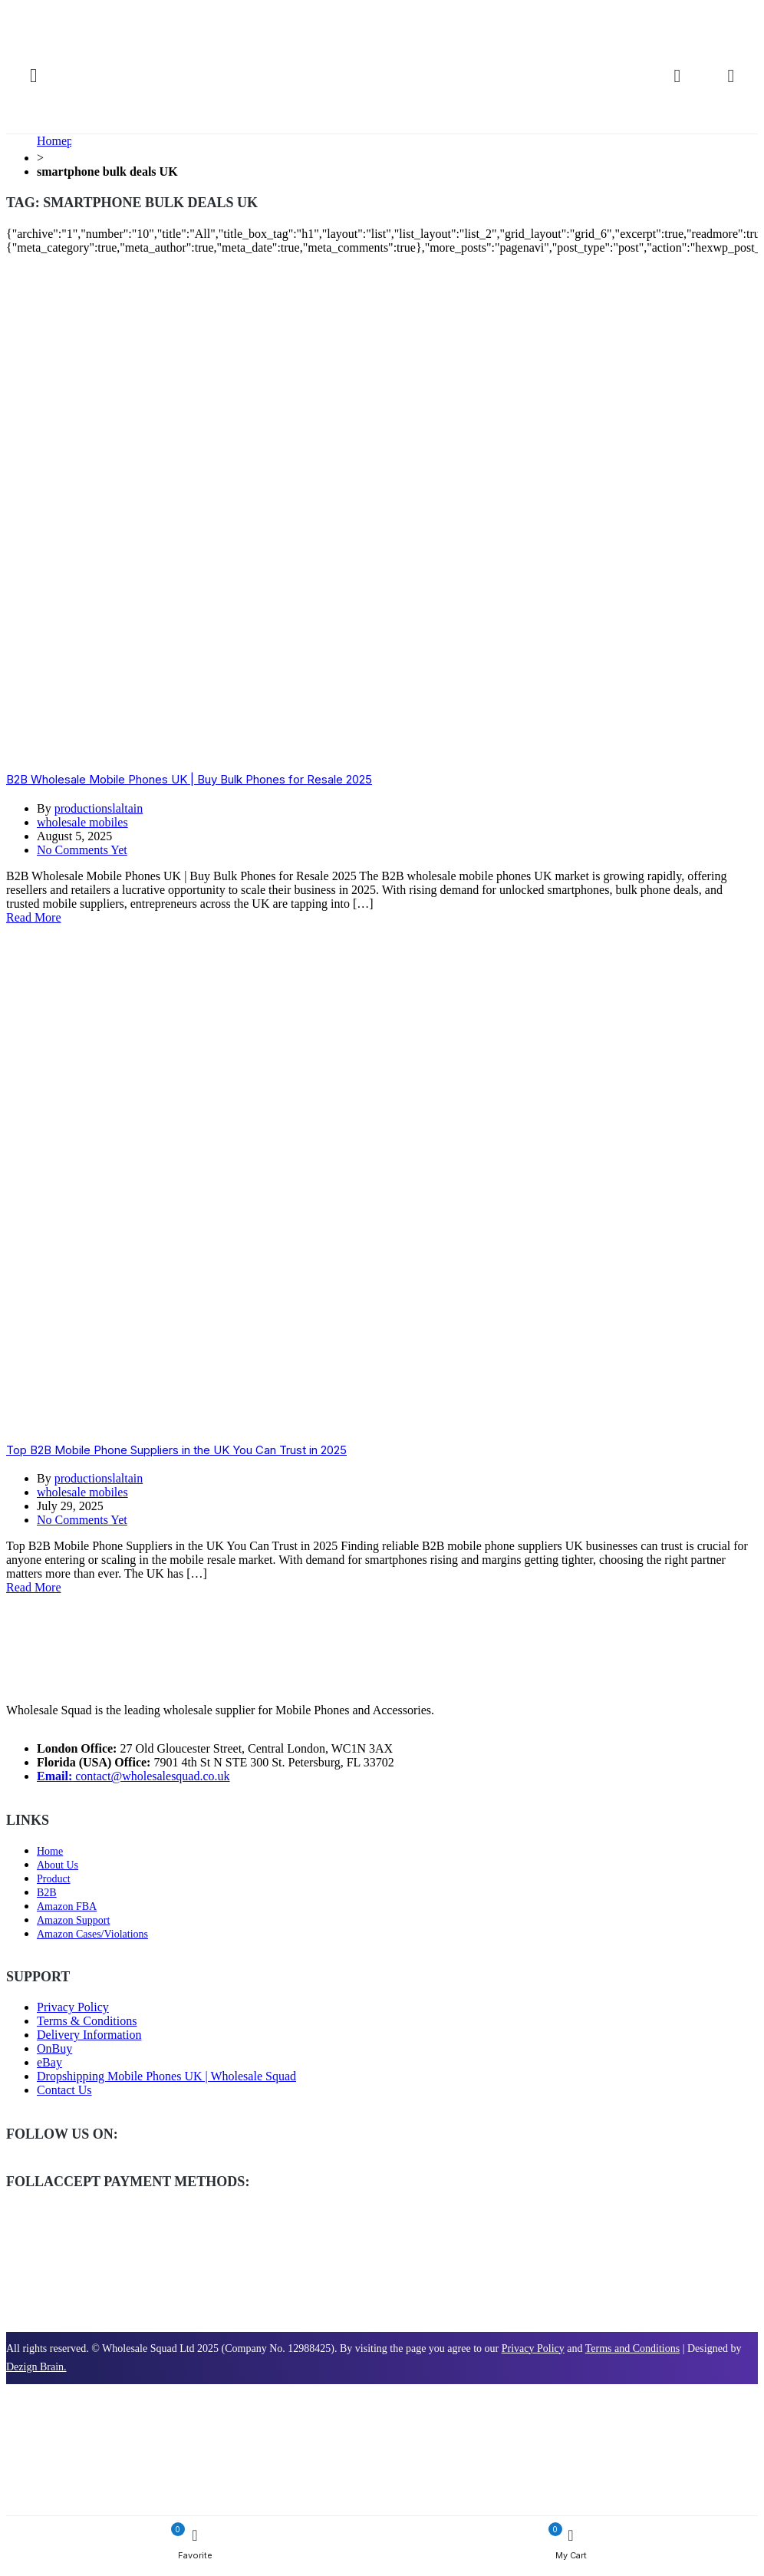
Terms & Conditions (87, 2020)
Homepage (63, 140)
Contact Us (64, 2089)
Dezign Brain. (36, 2367)
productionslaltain (98, 808)
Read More (33, 917)
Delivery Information (89, 2034)
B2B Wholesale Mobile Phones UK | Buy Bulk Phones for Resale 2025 (189, 779)
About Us (57, 1865)
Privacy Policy (73, 2007)
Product (54, 1879)
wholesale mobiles (82, 822)
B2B (47, 1892)
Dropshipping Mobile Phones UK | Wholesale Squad (166, 2076)
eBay (49, 2062)
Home (50, 1851)
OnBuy (54, 2048)
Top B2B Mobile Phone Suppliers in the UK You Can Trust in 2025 (176, 1450)
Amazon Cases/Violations (92, 1934)
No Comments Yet (82, 849)
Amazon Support (73, 1920)
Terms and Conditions (632, 2348)
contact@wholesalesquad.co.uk (133, 1776)
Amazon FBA (67, 1906)
